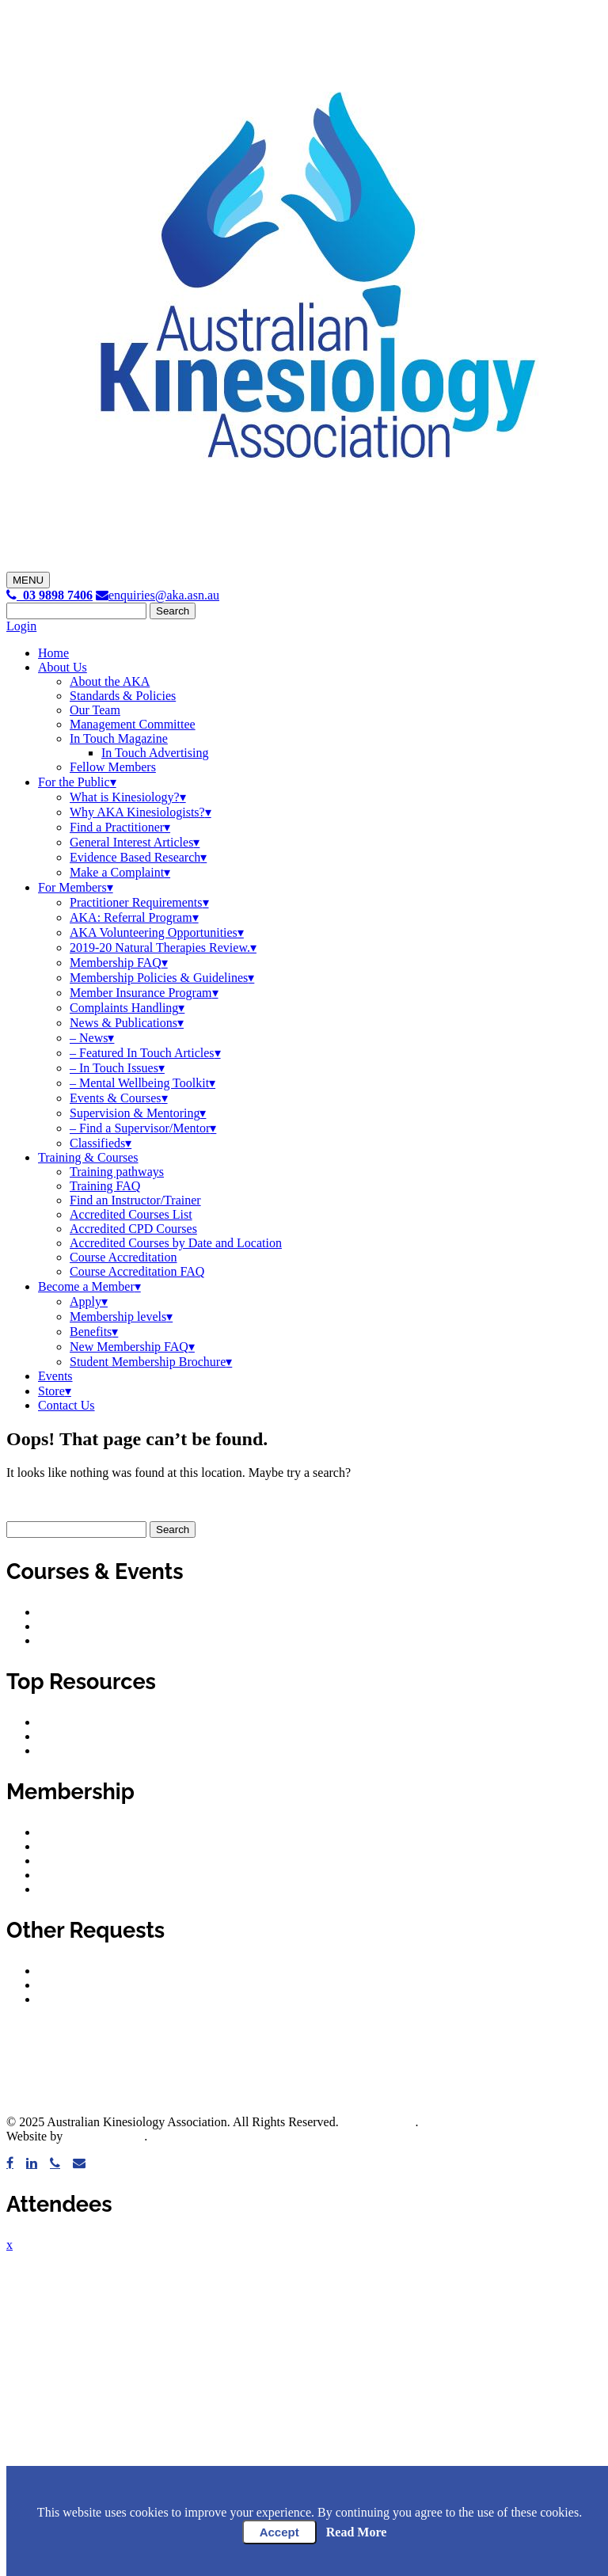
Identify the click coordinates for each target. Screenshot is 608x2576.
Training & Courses (88, 1157)
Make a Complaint (117, 872)
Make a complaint (84, 1970)
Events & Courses (116, 1098)
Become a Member (86, 1286)
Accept (279, 2532)
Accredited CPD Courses (133, 1228)
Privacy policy (75, 1736)
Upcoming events (82, 1640)
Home (53, 653)
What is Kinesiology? (125, 797)
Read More (356, 2532)
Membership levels (118, 1316)
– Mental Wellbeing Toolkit (139, 1083)
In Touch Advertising (154, 752)
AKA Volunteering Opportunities (154, 932)
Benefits (91, 1331)
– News (89, 1037)
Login (21, 626)
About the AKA (110, 681)
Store (51, 1391)
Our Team (95, 710)
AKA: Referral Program (131, 917)
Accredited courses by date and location (139, 1626)
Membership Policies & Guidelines (159, 977)
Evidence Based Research (135, 857)
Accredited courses (86, 1612)
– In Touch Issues (114, 1068)
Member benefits (81, 1832)
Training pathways (117, 1171)
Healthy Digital (105, 2136)
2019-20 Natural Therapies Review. (160, 947)
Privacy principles (84, 1750)
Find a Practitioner (117, 827)
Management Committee (133, 724)
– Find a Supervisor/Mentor (140, 1128)
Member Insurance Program (141, 992)
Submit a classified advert (103, 1999)
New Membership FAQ (129, 1346)
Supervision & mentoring (102, 1875)
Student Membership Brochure (148, 1361)
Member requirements (94, 1860)
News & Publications (123, 1022)
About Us (62, 667)
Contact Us (66, 1405)
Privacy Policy (379, 2122)
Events (55, 1376)
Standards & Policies (123, 695)
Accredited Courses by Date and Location (176, 1243)
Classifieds (97, 1143)
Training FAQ (105, 1186)
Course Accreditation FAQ (137, 1271)
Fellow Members (113, 767)
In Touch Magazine (119, 738)
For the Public (74, 782)
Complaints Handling (124, 1007)
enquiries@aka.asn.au (157, 595)
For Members (72, 887)
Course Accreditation (123, 1257)
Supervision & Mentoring (135, 1113)
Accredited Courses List (131, 1214)
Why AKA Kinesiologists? (137, 812)
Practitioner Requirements (136, 902)
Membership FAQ (116, 962)
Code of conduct (80, 1722)
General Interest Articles (131, 842)
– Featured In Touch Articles (142, 1053)
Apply (85, 1301)
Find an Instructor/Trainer (135, 1200)
